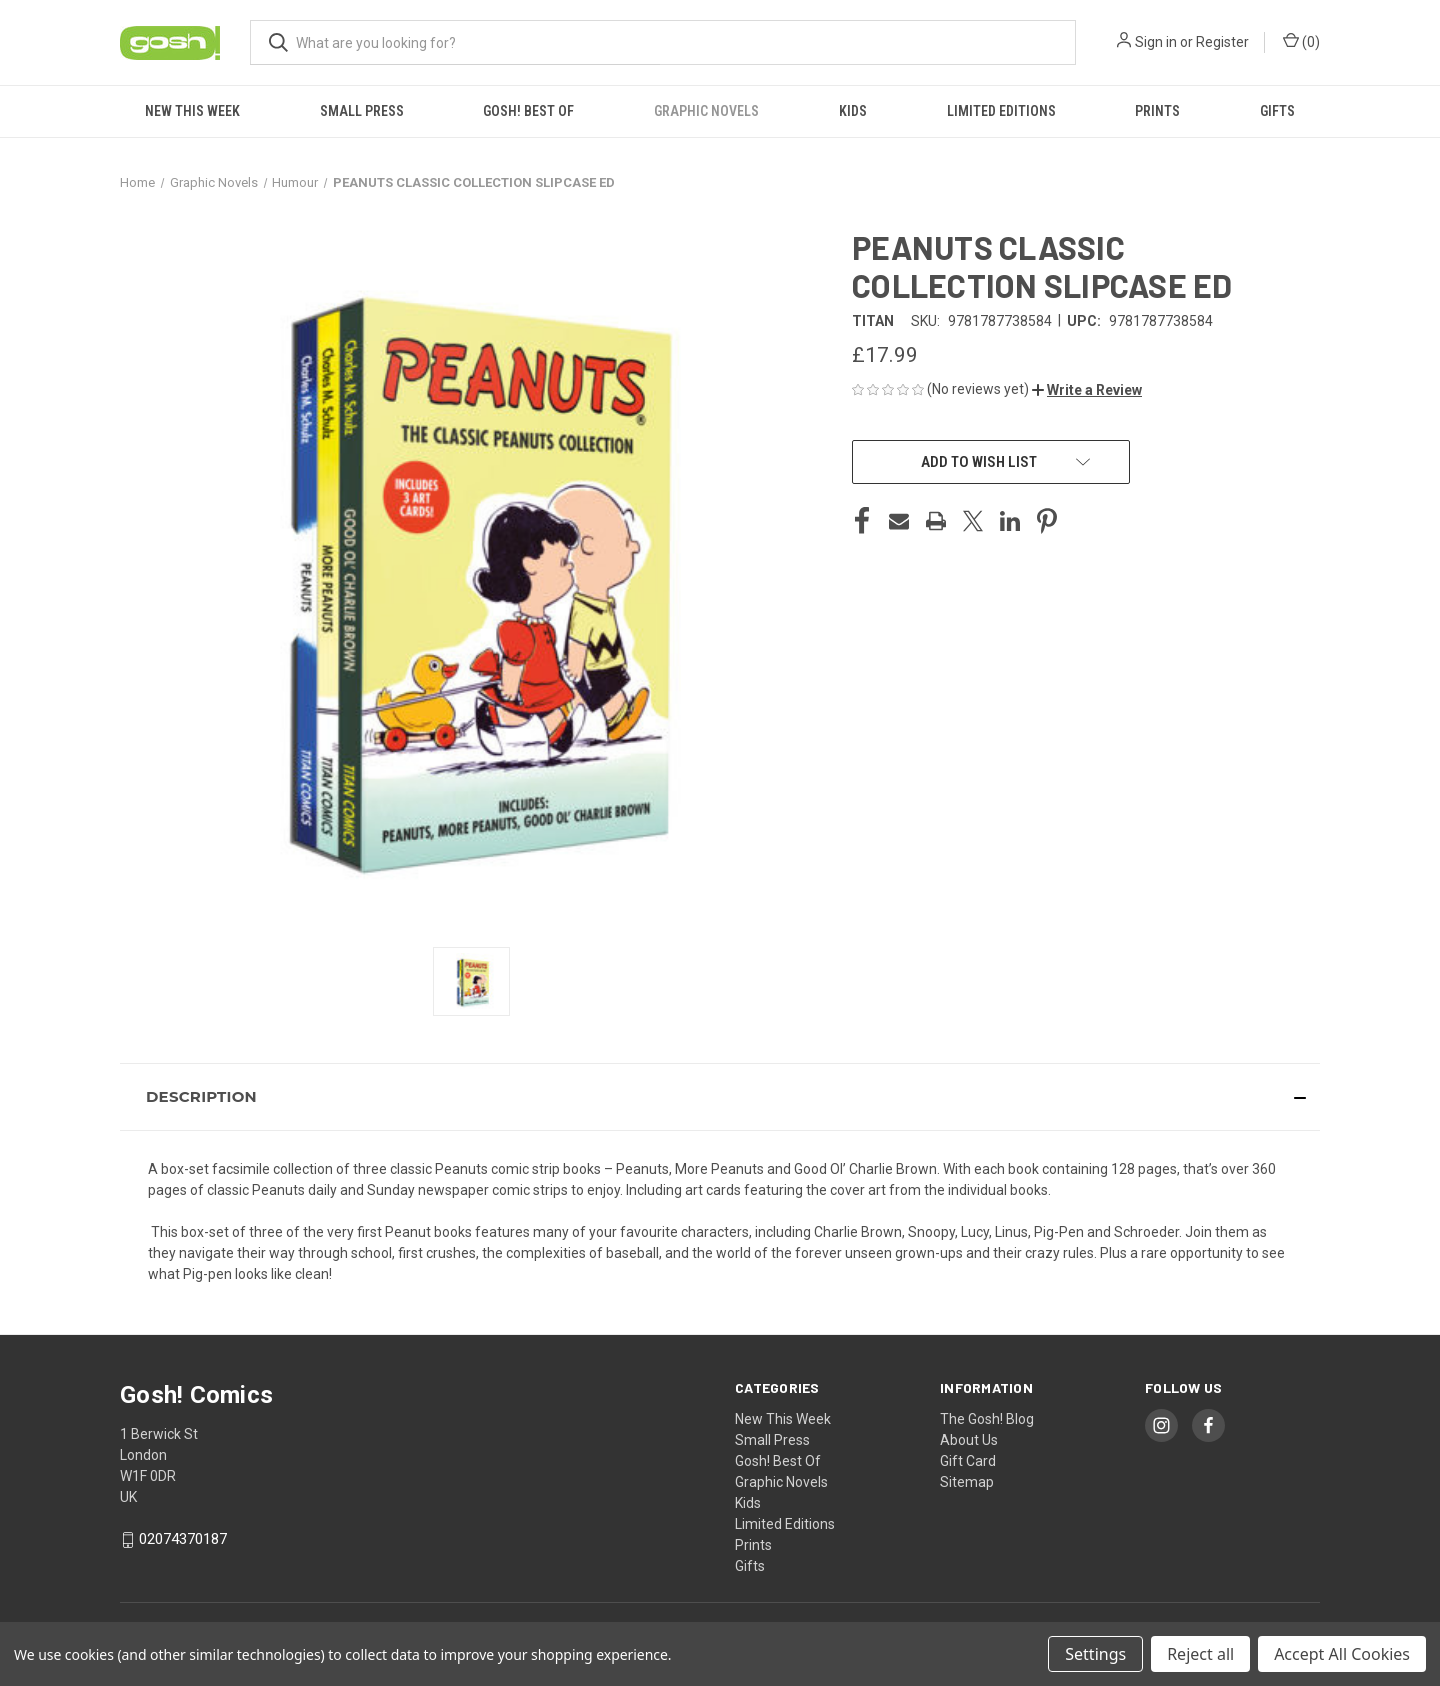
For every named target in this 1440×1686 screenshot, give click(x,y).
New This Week (192, 111)
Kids (853, 111)
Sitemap (967, 1482)
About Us (969, 1440)
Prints (1157, 111)
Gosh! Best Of (528, 111)
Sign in (1156, 42)
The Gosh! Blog (987, 1419)
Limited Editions (1001, 111)
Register (1222, 42)
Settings (1095, 1654)
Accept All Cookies (1342, 1654)
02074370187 (183, 1539)
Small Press (362, 111)
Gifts (1277, 111)
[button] (1087, 390)
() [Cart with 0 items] (1301, 41)
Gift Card (968, 1461)
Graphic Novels (706, 111)
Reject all (1200, 1654)
